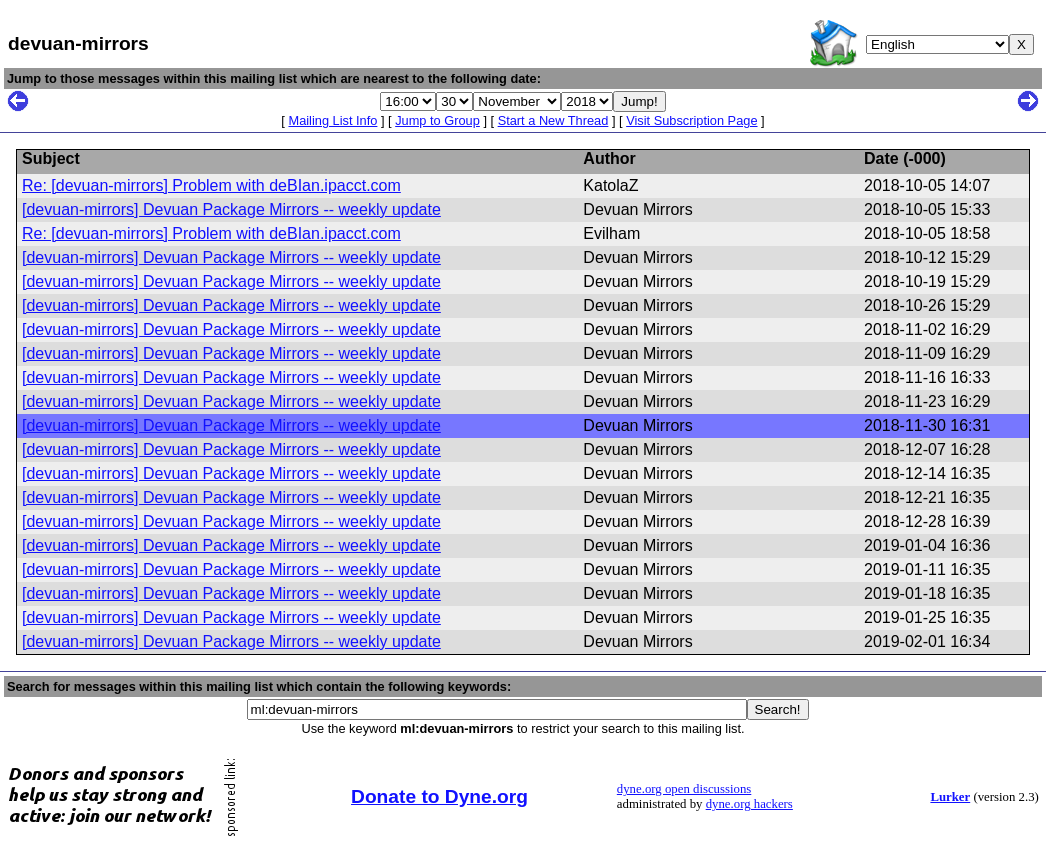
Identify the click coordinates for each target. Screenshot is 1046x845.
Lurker (950, 797)
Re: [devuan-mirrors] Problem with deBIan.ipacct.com (211, 185)
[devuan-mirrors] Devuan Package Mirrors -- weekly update (231, 209)
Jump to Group (437, 120)
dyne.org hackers (749, 804)
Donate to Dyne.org (439, 796)
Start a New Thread (553, 120)
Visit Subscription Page (691, 120)
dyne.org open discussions (684, 789)
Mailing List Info (332, 120)
